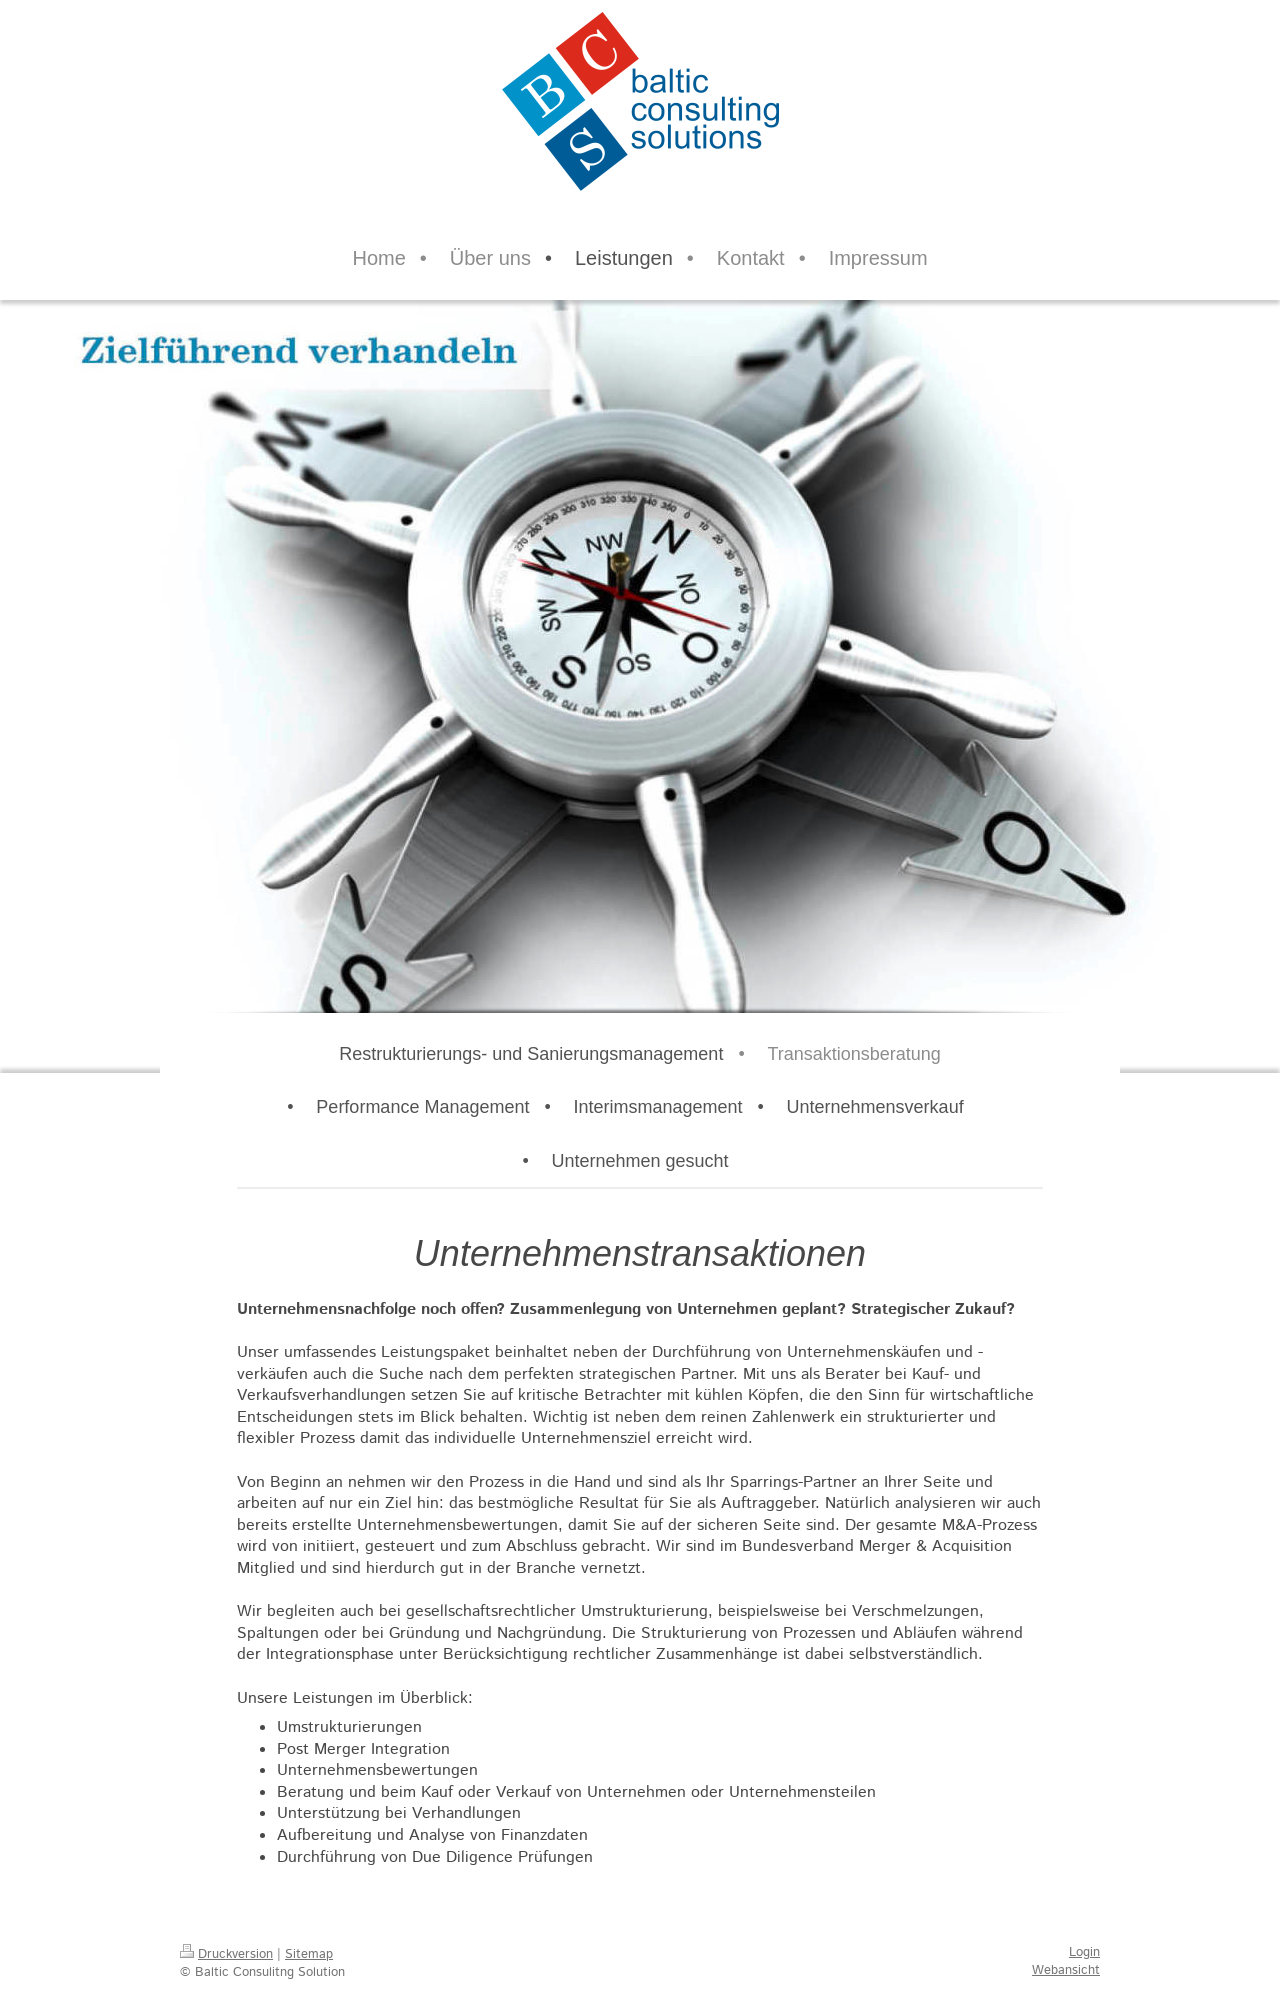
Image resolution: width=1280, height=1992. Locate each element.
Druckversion (226, 1954)
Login (1084, 1952)
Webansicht (1066, 1970)
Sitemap (309, 1954)
